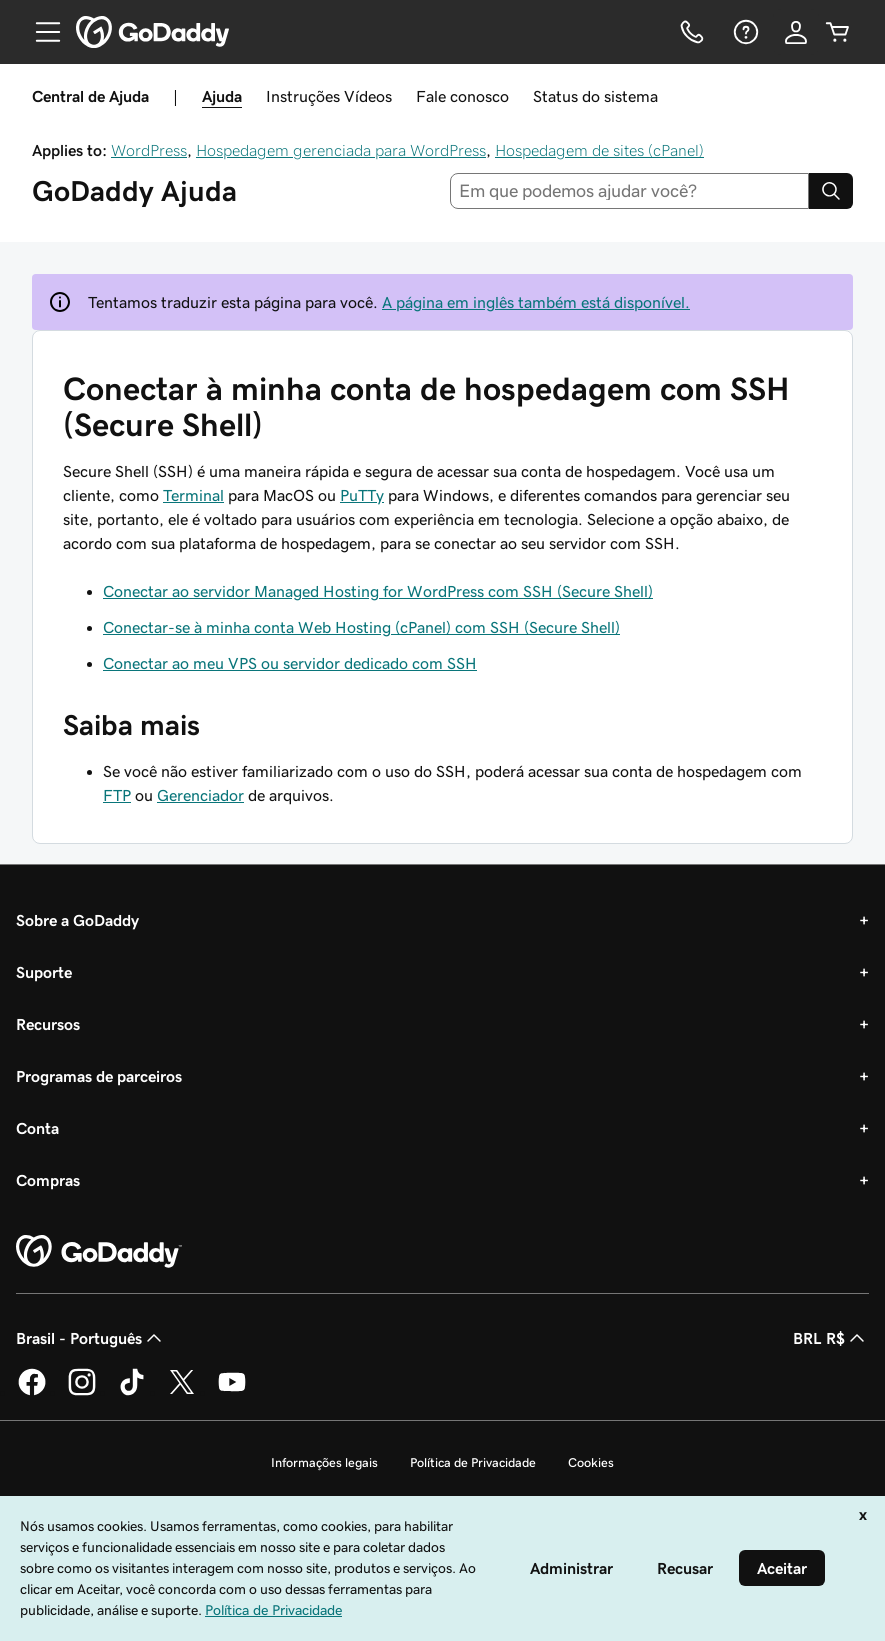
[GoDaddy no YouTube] (232, 1392)
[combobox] (629, 191)
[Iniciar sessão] (796, 32)
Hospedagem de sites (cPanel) (599, 150)
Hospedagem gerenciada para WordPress (341, 150)
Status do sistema (595, 96)
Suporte (44, 972)
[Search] (831, 191)
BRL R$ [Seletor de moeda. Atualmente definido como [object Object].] (831, 1338)
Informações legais (324, 1462)
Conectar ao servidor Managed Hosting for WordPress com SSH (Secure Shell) (378, 591)
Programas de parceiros (99, 1076)
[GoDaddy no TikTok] (132, 1392)
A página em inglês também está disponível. (536, 302)
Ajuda (222, 96)
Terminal (193, 495)
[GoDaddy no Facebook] (32, 1392)
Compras (48, 1180)
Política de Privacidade (473, 1462)
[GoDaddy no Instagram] (82, 1392)
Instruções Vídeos (329, 96)
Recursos (48, 1024)
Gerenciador (200, 795)
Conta (37, 1128)
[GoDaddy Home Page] (99, 1252)
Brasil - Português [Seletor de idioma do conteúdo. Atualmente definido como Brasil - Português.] (91, 1338)
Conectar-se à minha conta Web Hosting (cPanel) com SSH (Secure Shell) (361, 627)
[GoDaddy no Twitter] (182, 1392)
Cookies (591, 1462)
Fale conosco (462, 96)
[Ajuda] (744, 32)
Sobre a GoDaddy (77, 920)
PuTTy (362, 495)
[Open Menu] (40, 32)
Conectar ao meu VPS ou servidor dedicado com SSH (290, 663)
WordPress (149, 150)
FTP (117, 795)
